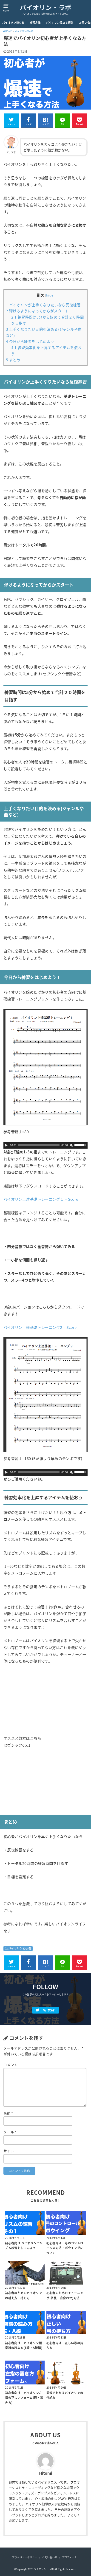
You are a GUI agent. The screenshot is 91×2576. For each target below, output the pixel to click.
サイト (8, 2150)
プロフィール (69, 2557)
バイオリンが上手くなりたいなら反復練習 (43, 305)
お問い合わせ (49, 2557)
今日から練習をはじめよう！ (32, 341)
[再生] (6, 1145)
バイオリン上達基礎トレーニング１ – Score (40, 1199)
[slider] (39, 1145)
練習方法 (35, 23)
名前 (8, 2113)
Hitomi (45, 2473)
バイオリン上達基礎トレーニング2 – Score (40, 1327)
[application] (45, 1145)
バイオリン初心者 (13, 23)
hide (50, 295)
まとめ (13, 359)
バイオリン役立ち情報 (60, 23)
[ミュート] (71, 1145)
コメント (10, 2064)
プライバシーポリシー (24, 2557)
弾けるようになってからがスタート (37, 311)
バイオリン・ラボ (45, 7)
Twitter (47, 2010)
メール (10, 2132)
